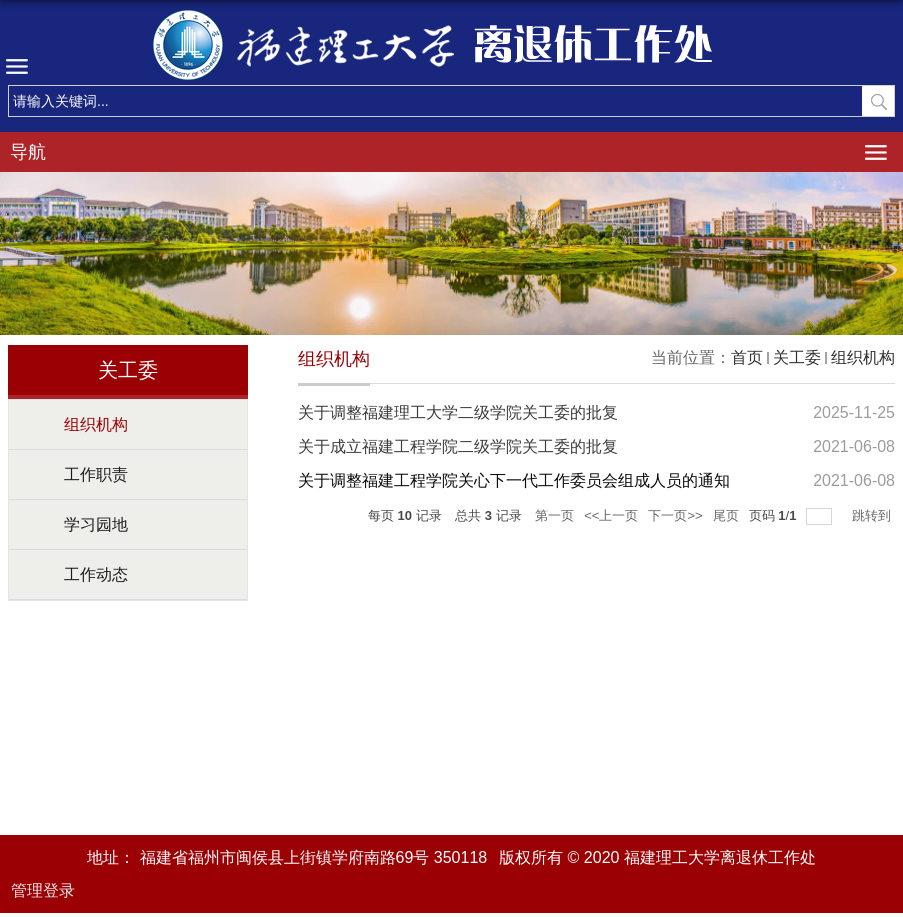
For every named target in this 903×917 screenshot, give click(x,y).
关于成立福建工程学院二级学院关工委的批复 (458, 446)
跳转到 (873, 515)
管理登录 (43, 890)
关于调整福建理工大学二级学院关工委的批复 (458, 412)
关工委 (797, 357)
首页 (747, 357)
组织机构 (863, 357)
